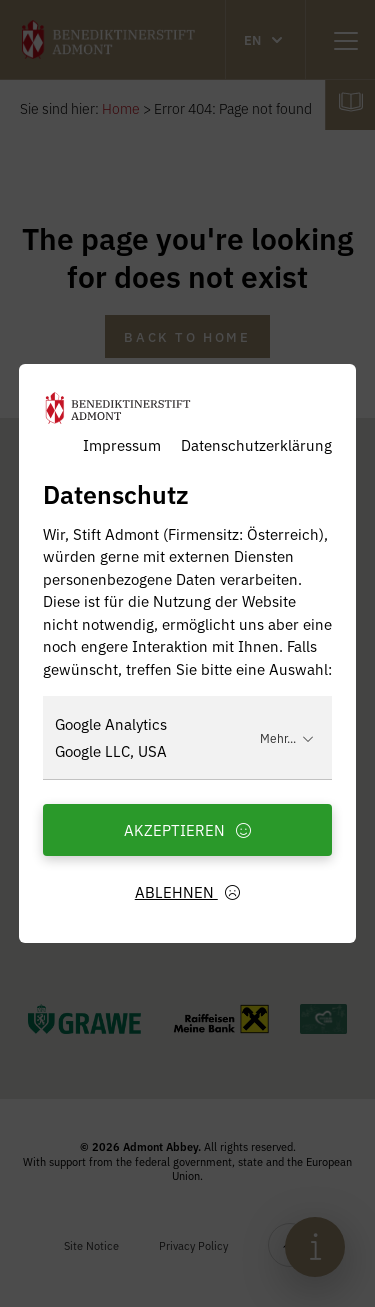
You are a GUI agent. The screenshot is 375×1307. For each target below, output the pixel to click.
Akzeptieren (188, 829)
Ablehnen (188, 891)
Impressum (122, 444)
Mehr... (287, 737)
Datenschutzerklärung (256, 444)
